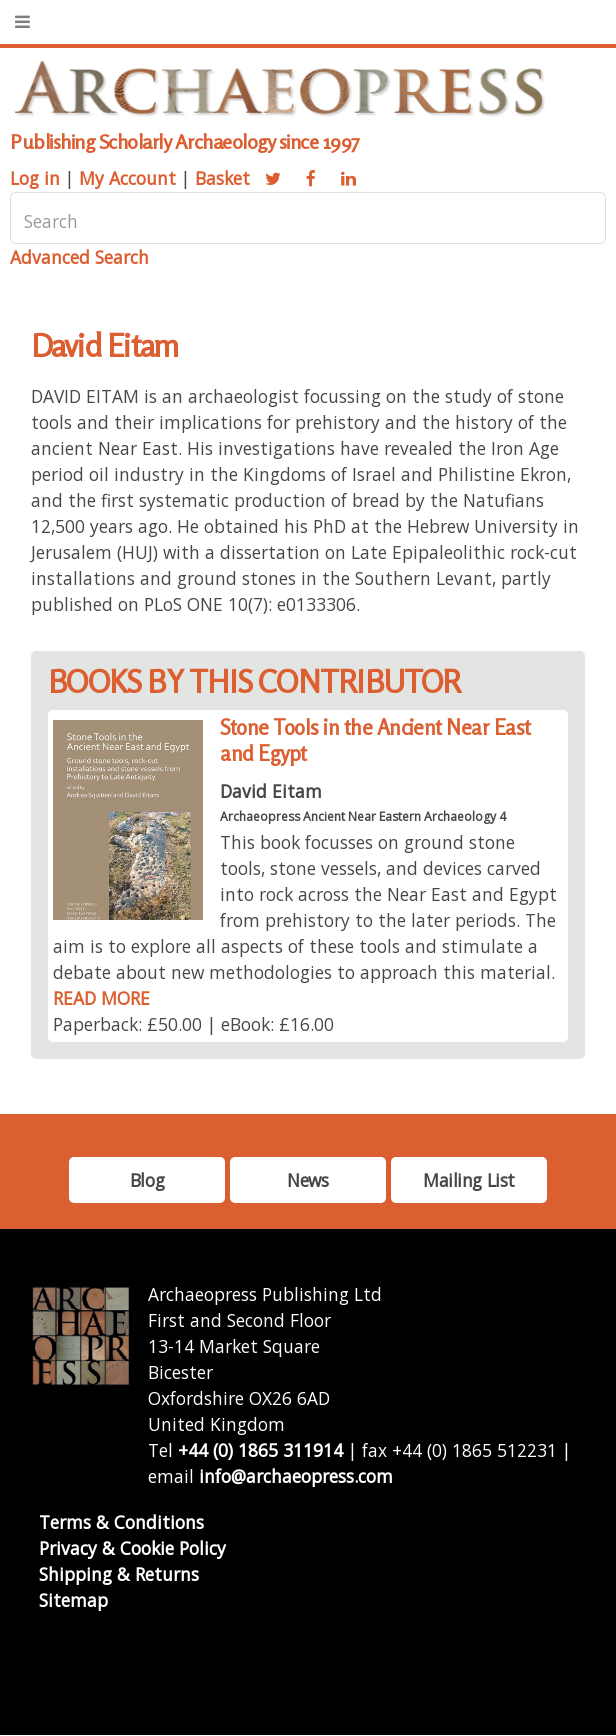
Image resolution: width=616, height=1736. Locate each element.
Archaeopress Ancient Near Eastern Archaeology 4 (363, 816)
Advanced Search (79, 257)
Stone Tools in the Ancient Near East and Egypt (375, 740)
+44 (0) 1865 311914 (260, 1450)
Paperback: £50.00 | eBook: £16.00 (193, 1024)
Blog (147, 1180)
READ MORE (101, 998)
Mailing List (469, 1180)
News (307, 1180)
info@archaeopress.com (296, 1476)
